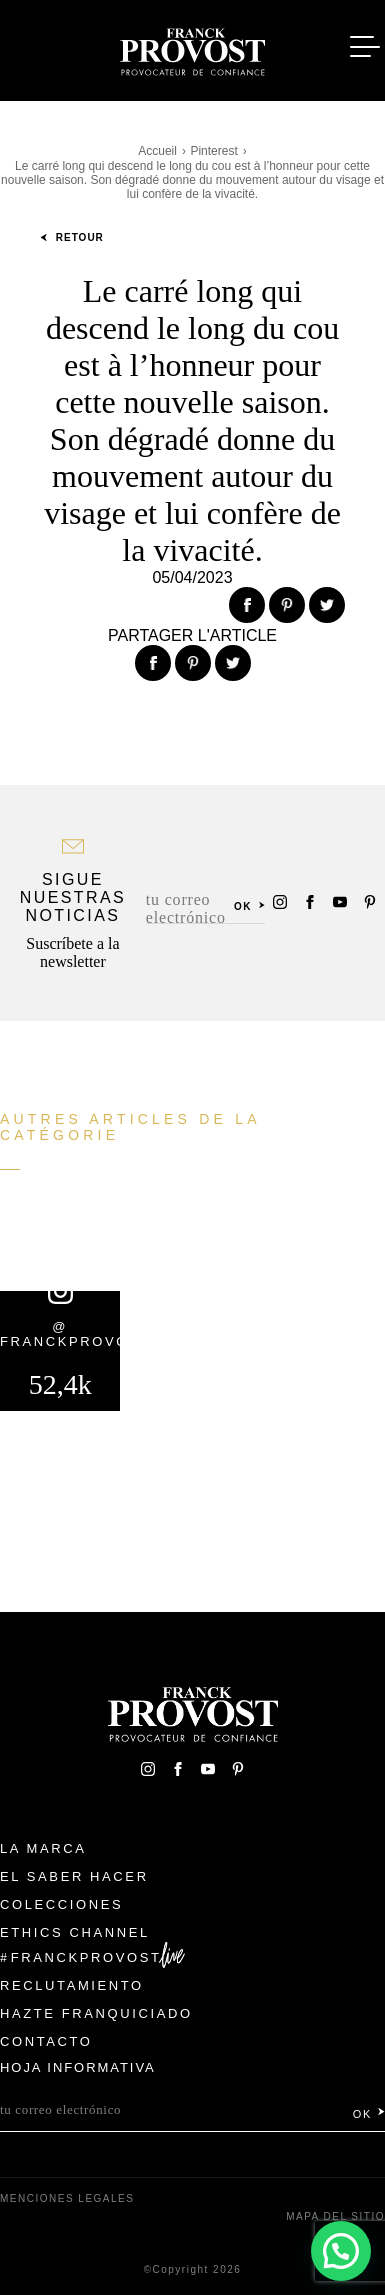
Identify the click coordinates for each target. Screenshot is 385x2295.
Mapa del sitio (335, 2216)
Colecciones (61, 1904)
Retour (72, 237)
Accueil (157, 151)
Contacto (46, 2041)
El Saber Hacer (74, 1876)
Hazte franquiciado (96, 2013)
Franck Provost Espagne (193, 48)
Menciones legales (67, 2198)
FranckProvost (86, 1957)
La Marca (43, 1848)
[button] (340, 2250)
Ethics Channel (75, 1932)
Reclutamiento (72, 1985)
